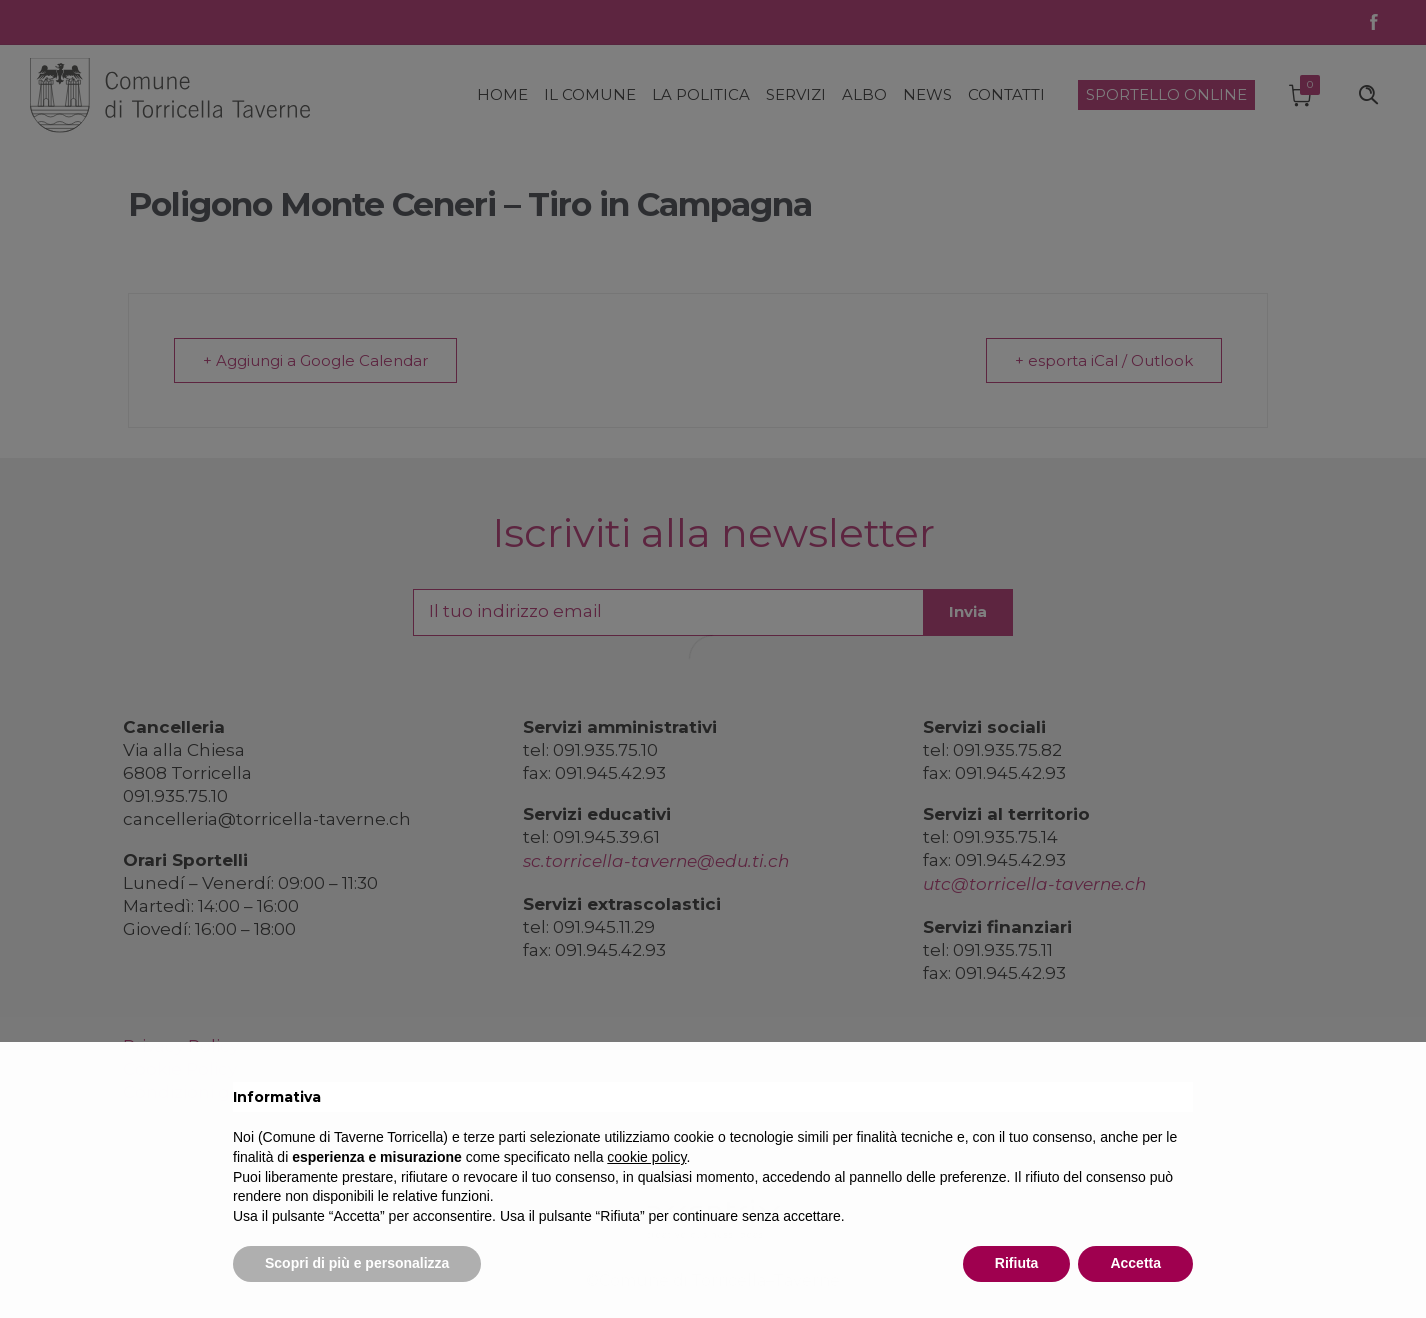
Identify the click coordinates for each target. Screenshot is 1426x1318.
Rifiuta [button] (1017, 1263)
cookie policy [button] (646, 1157)
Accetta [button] (1135, 1263)
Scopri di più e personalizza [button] (357, 1263)
